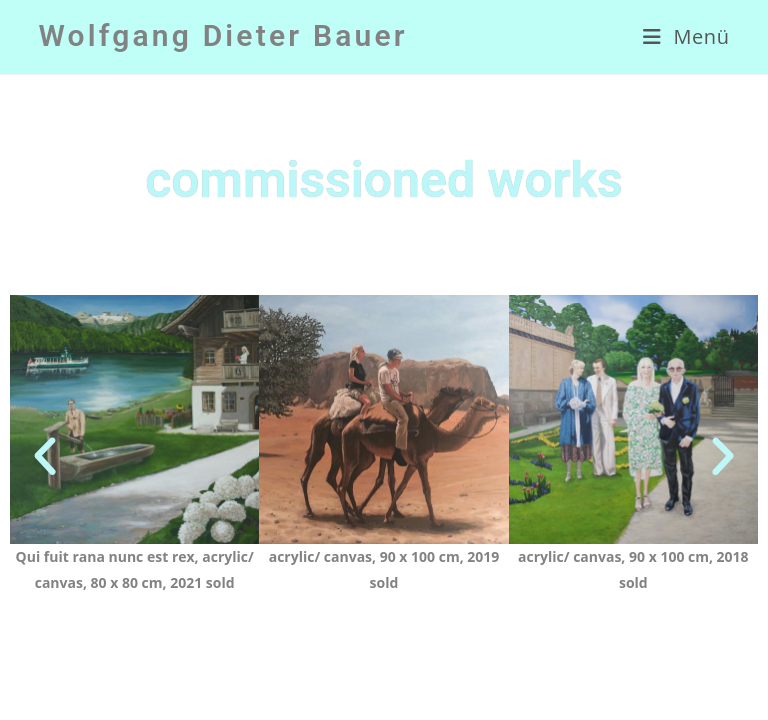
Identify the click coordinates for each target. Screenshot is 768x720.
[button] (45, 457)
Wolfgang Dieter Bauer (222, 35)
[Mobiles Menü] (686, 37)
